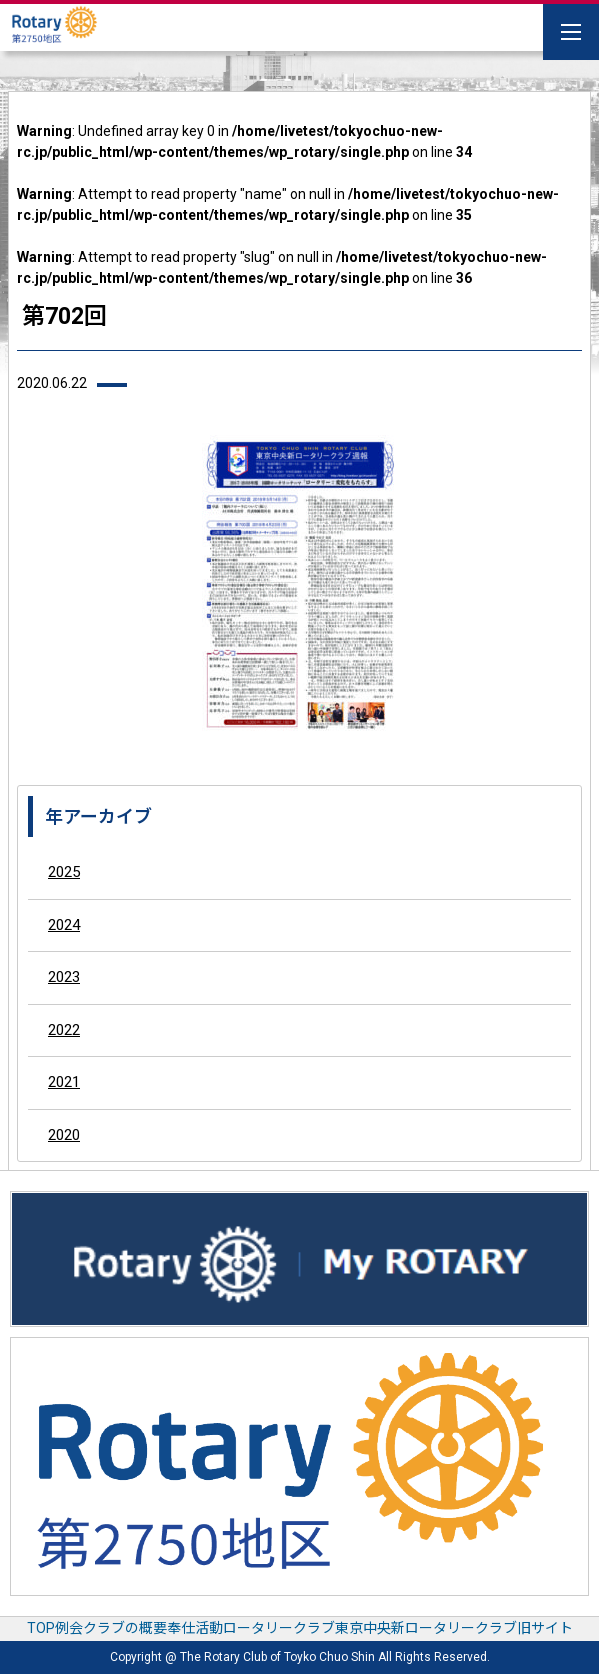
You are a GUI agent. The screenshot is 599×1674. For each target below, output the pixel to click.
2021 (64, 1082)
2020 (64, 1135)
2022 (64, 1030)
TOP (41, 1628)
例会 (69, 1628)
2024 (64, 925)
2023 (64, 977)
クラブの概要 (125, 1628)
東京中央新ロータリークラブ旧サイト (454, 1628)
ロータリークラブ (279, 1628)
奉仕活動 (195, 1628)
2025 (64, 872)
